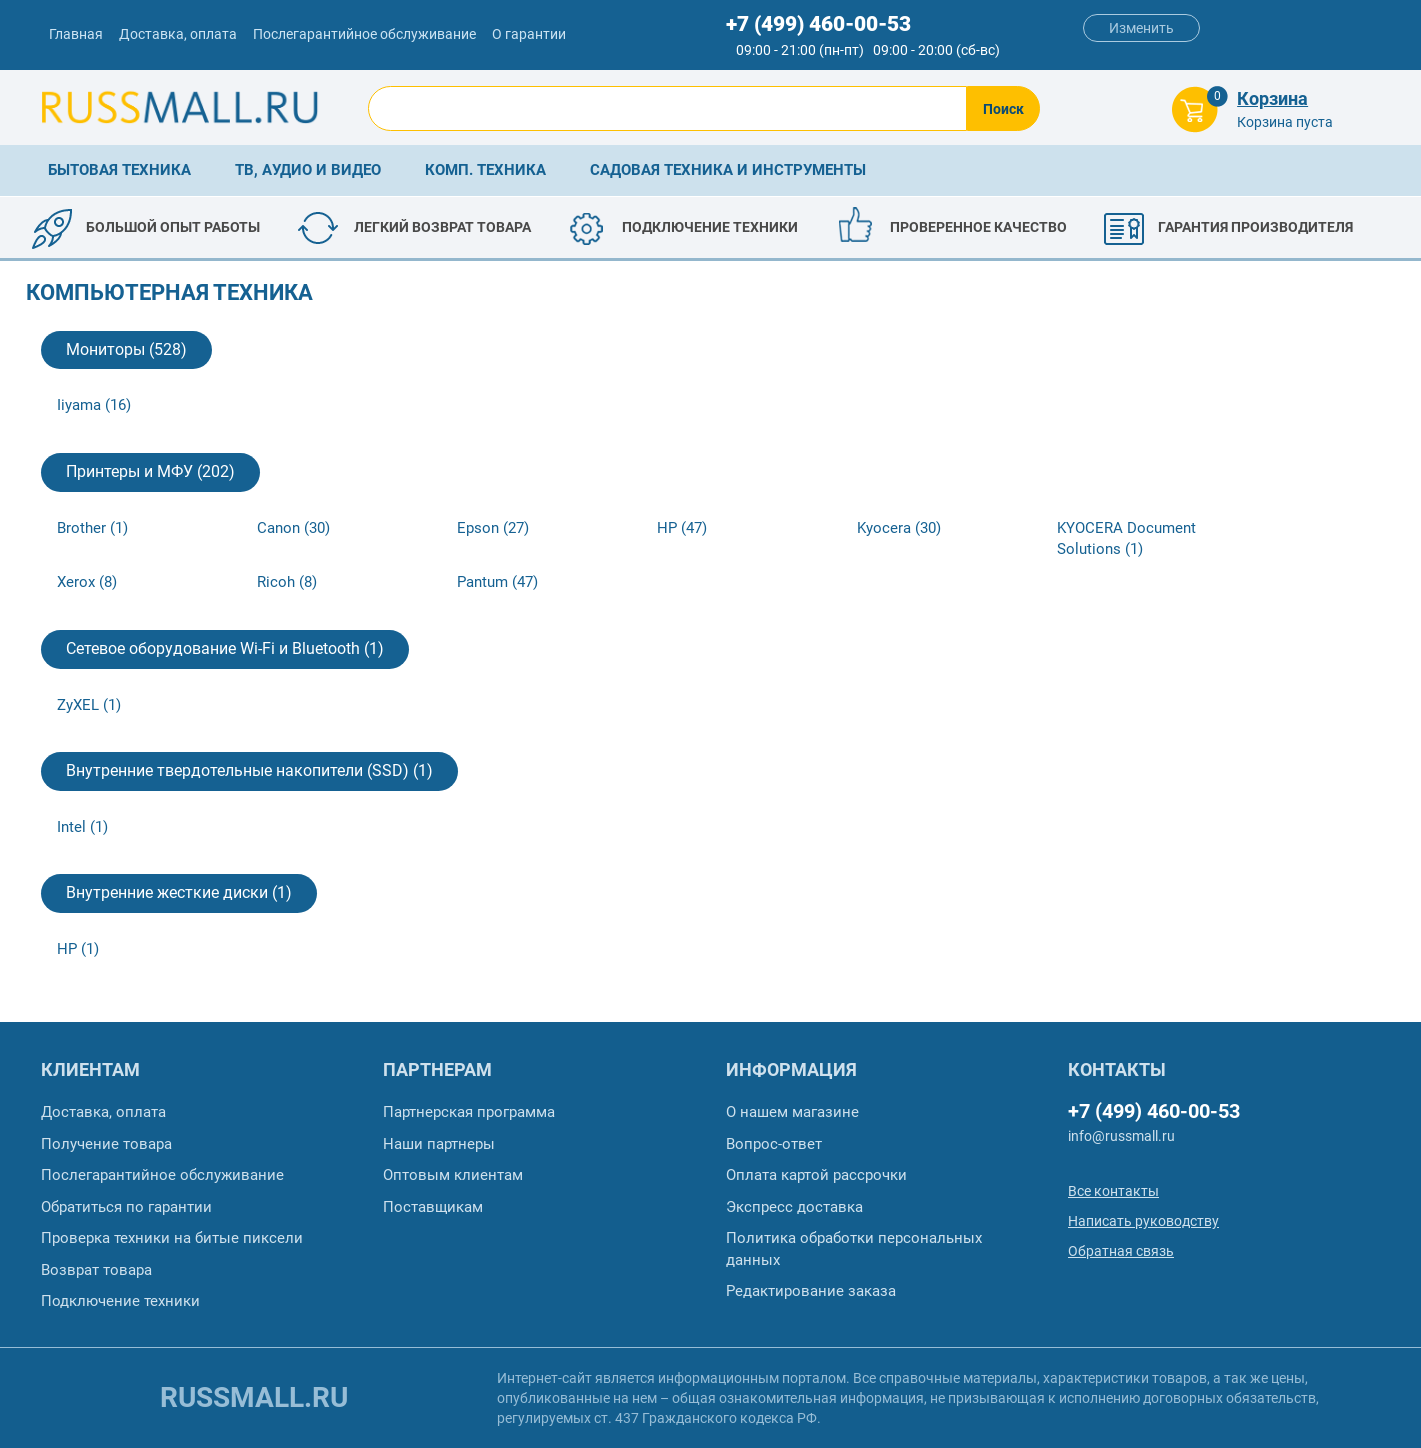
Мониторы (126, 349)
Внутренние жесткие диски (179, 892)
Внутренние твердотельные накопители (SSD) (249, 770)
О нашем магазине (792, 1112)
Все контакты (1113, 1191)
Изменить (1141, 28)
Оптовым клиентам (453, 1175)
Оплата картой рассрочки (816, 1175)
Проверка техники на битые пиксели (172, 1238)
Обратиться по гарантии (126, 1207)
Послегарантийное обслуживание (364, 34)
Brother (92, 528)
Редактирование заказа (811, 1291)
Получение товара (106, 1144)
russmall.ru (254, 1397)
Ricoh (287, 582)
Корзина (1272, 98)
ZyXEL (89, 705)
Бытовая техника (119, 170)
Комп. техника (485, 170)
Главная (76, 34)
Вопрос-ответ (774, 1144)
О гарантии (529, 34)
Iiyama (94, 405)
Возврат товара (96, 1270)
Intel (82, 827)
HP (682, 528)
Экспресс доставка (794, 1207)
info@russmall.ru (1121, 1136)
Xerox (87, 582)
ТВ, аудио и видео (308, 170)
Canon (293, 528)
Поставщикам (433, 1207)
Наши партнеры (439, 1144)
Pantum (497, 582)
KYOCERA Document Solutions (1126, 538)
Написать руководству (1143, 1221)
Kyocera (899, 528)
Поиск (1003, 109)
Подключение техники (120, 1301)
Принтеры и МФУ (150, 471)
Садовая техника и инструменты (728, 170)
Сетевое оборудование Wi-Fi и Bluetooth (225, 648)
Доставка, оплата (178, 34)
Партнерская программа (469, 1112)
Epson (493, 528)
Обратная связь (1121, 1251)
